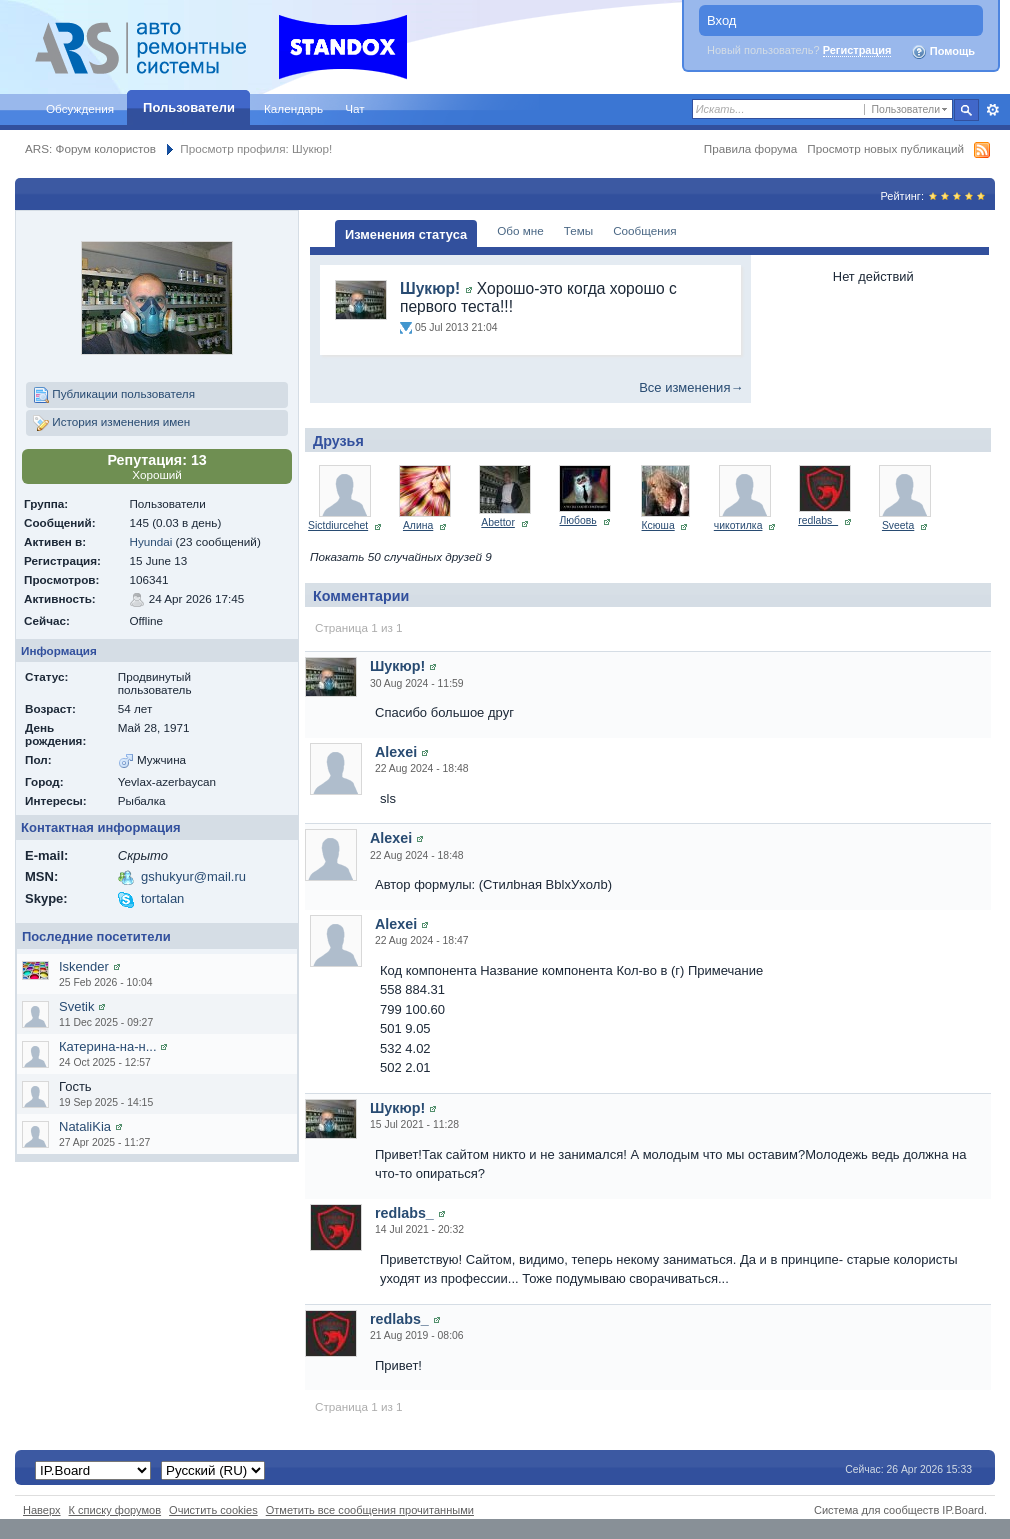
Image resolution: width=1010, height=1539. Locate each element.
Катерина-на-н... (108, 1046)
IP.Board (963, 1510)
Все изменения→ (691, 387)
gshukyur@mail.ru (193, 876)
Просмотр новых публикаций (885, 148)
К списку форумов (115, 1510)
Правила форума (750, 148)
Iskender (84, 966)
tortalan (162, 898)
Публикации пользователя (114, 395)
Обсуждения (80, 108)
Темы (578, 230)
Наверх (42, 1510)
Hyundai (150, 541)
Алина (418, 525)
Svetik (76, 1006)
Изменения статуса (406, 234)
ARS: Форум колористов (90, 148)
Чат (354, 108)
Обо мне (520, 230)
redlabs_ (818, 520)
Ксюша (658, 525)
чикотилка (738, 525)
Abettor (498, 522)
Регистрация (857, 50)
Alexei (396, 752)
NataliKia (85, 1126)
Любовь (577, 520)
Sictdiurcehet (338, 525)
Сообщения (644, 230)
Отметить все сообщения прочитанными (370, 1510)
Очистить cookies (213, 1510)
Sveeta (898, 525)
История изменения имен (111, 423)
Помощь (943, 52)
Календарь (293, 108)
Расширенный (992, 110)
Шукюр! (430, 288)
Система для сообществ (876, 1510)
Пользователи (189, 107)
